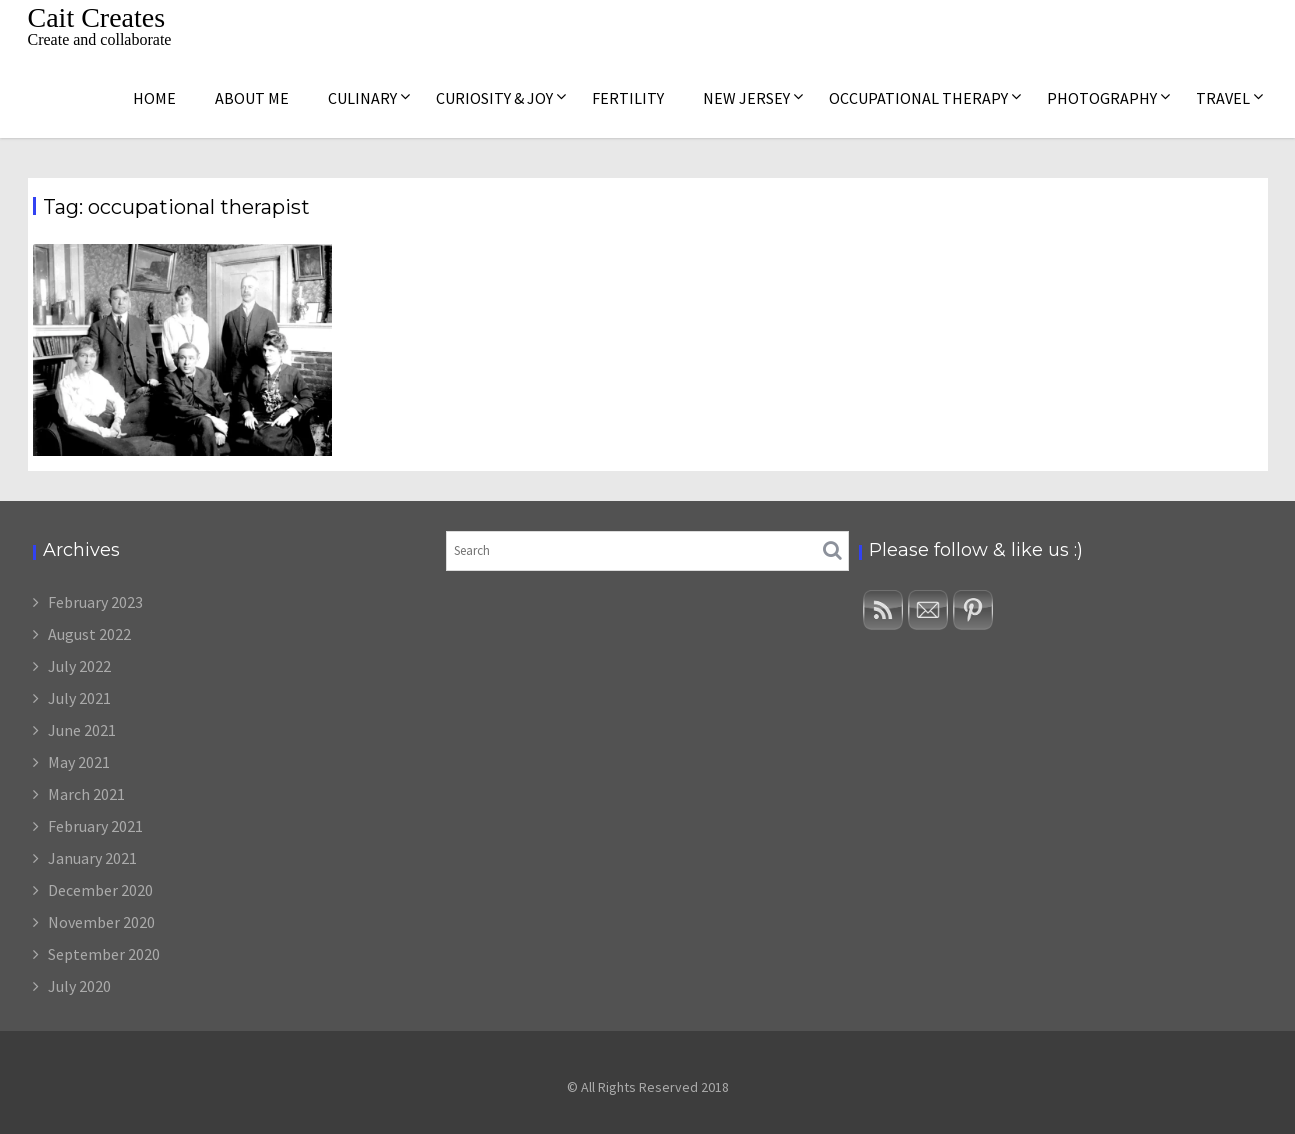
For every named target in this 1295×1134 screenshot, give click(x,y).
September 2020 (104, 954)
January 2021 (92, 858)
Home (154, 98)
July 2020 (79, 986)
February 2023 (95, 602)
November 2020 (101, 922)
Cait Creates (97, 17)
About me (252, 98)
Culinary (362, 98)
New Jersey (746, 98)
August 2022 (89, 634)
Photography (1102, 98)
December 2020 (100, 890)
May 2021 (79, 762)
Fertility (628, 98)
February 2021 (95, 826)
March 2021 (86, 794)
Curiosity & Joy (494, 98)
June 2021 (82, 730)
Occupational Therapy (918, 98)
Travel (1223, 98)
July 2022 (79, 666)
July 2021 (79, 698)
